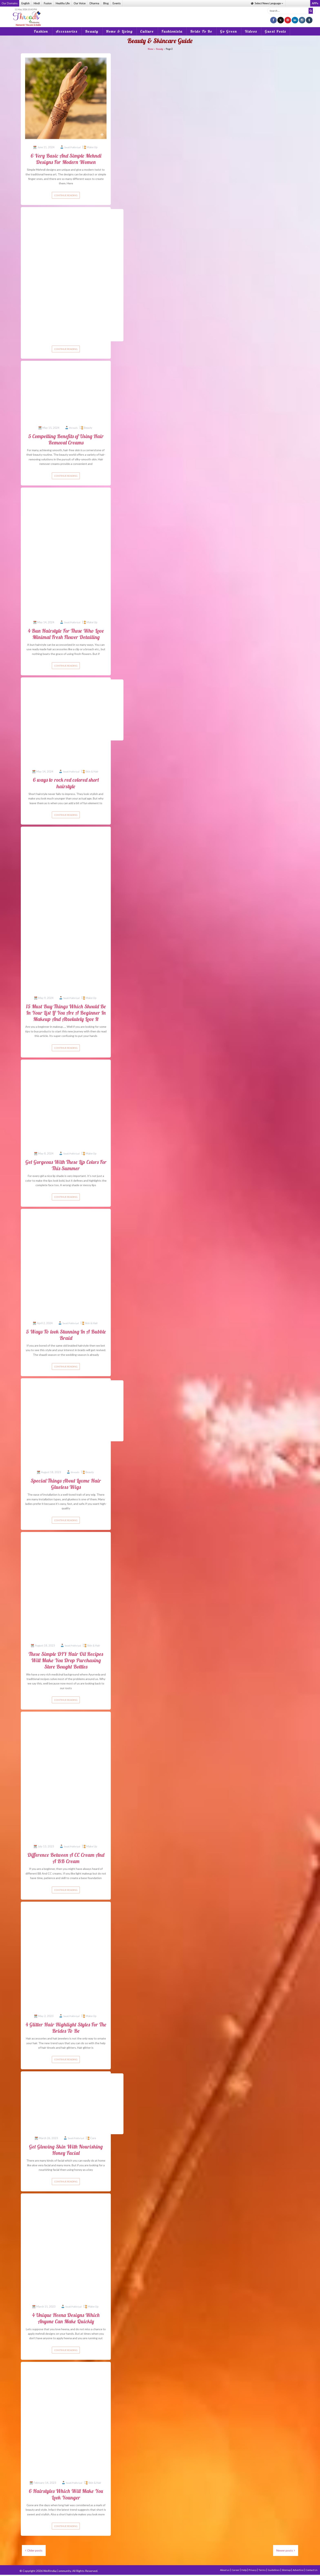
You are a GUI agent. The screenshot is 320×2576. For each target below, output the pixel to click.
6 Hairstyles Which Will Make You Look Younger (66, 2494)
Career (236, 2570)
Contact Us (312, 2570)
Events (117, 3)
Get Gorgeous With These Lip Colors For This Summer (66, 1165)
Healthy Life (63, 3)
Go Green (228, 31)
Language (267, 3)
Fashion (41, 31)
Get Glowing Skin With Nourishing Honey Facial (66, 2149)
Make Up (92, 147)
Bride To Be (201, 31)
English (25, 3)
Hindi (37, 3)
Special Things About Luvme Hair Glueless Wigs (66, 1483)
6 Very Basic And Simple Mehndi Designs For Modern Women (66, 158)
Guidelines (274, 2570)
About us (225, 2570)
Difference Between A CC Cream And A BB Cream (65, 1858)
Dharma (94, 3)
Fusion (48, 3)
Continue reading (66, 195)
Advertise (298, 2570)
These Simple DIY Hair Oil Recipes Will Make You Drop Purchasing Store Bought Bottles (66, 1660)
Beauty (91, 31)
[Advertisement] (160, 14)
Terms (262, 2570)
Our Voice (80, 3)
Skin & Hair (92, 771)
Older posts (34, 2550)
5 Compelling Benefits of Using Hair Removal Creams (66, 439)
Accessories (67, 31)
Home (150, 48)
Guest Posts (275, 31)
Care (93, 2138)
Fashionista (172, 31)
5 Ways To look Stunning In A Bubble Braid (66, 1334)
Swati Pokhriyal (72, 147)
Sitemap (286, 2570)
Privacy (253, 2570)
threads (73, 427)
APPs (315, 3)
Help (244, 2570)
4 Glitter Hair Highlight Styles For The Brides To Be (66, 2027)
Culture (147, 31)
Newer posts (284, 2550)
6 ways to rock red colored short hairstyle (66, 782)
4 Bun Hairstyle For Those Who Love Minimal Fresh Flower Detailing (66, 633)
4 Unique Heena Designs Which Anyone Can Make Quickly (66, 2318)
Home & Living (119, 31)
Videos (251, 31)
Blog (106, 3)
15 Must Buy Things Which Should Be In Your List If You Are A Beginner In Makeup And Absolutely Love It (66, 1012)
